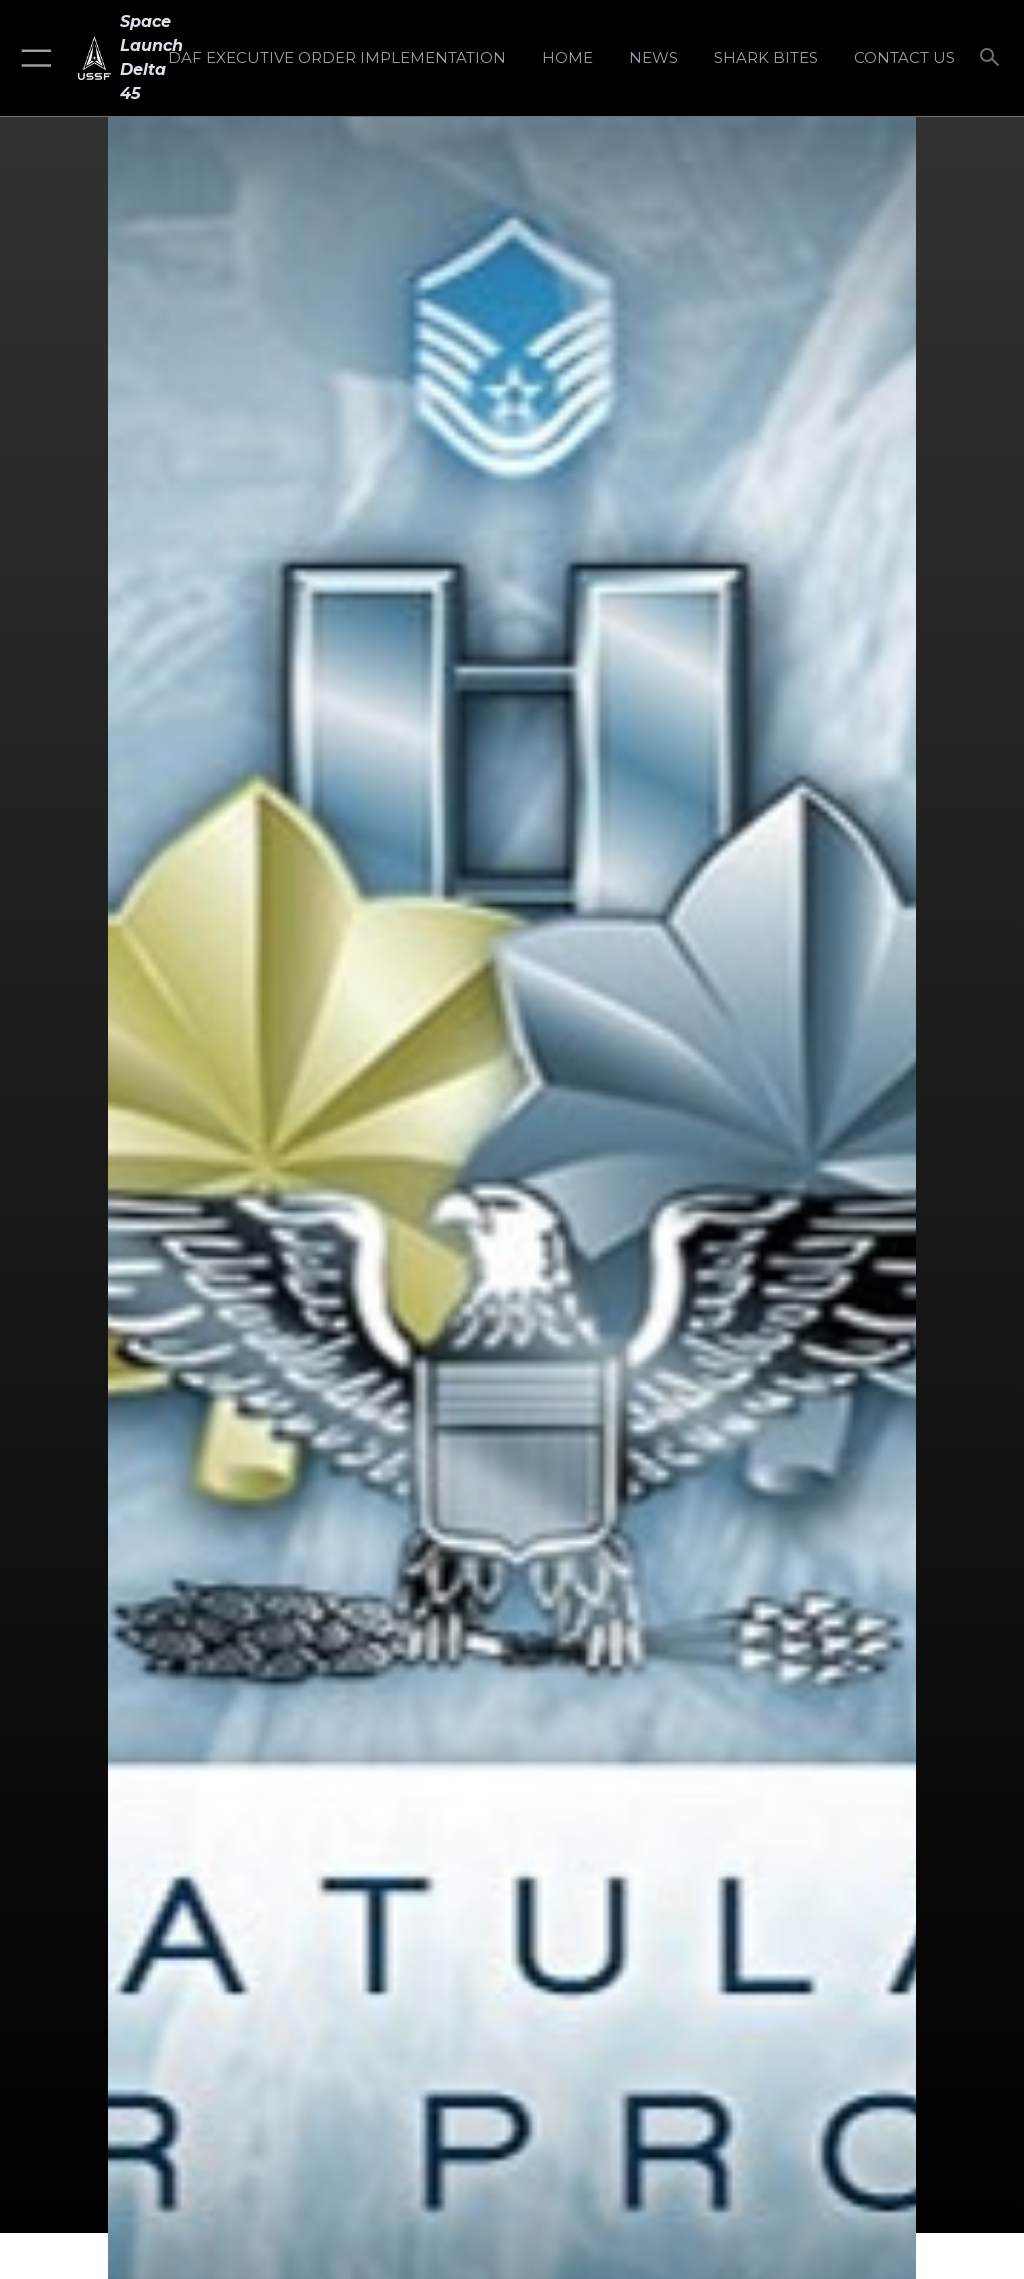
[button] (32, 58)
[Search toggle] (993, 58)
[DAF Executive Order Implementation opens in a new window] (336, 58)
